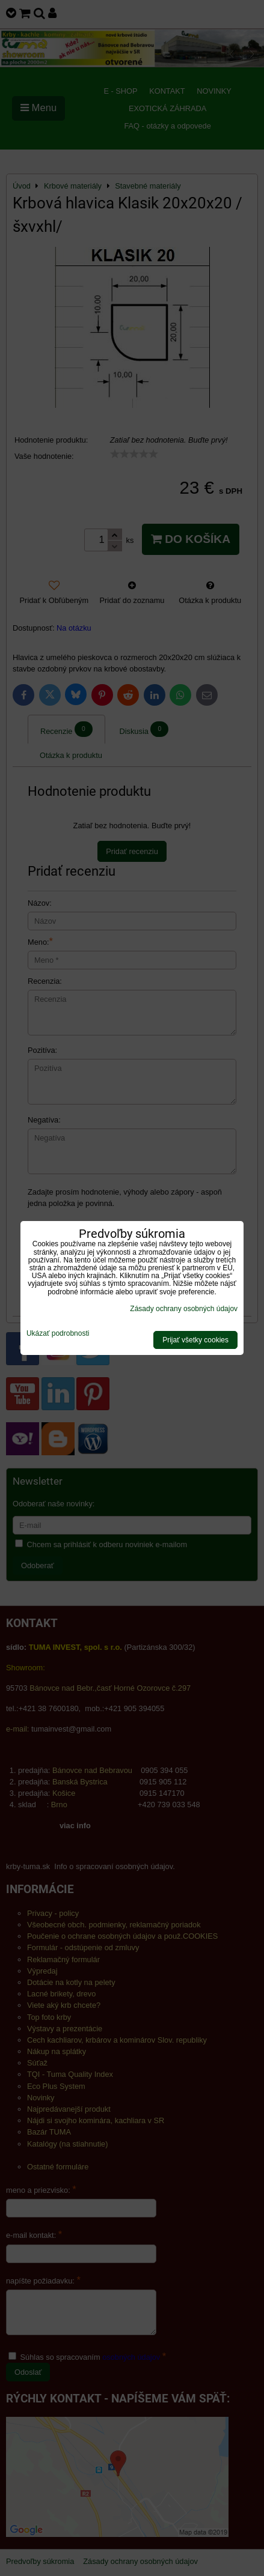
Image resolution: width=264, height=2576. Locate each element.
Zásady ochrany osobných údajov (184, 1309)
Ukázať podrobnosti (58, 1334)
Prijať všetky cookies (195, 1340)
